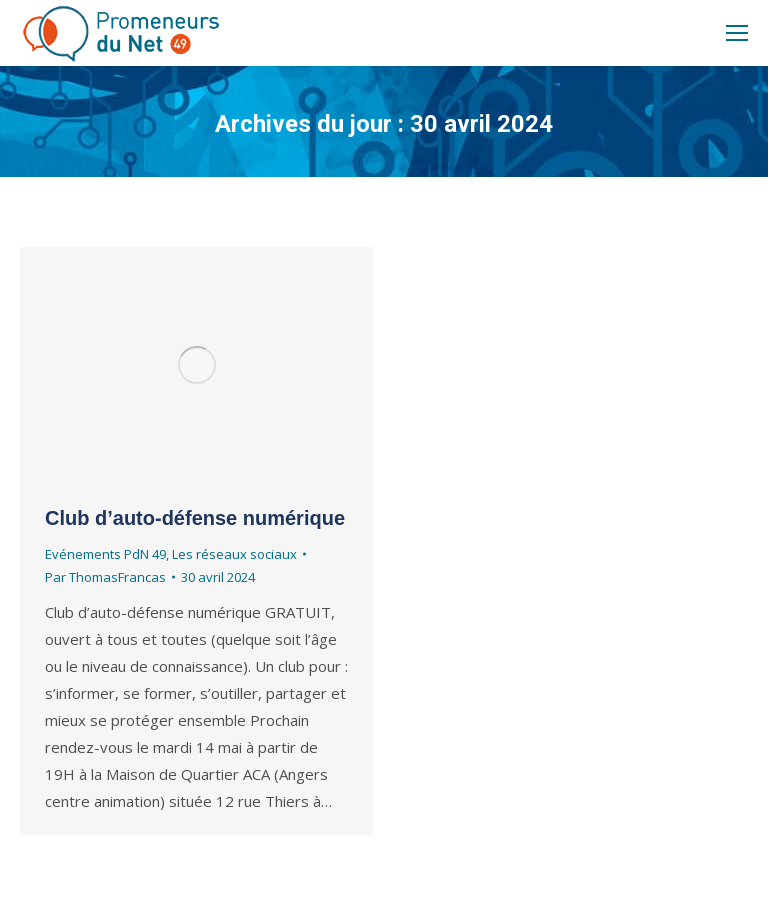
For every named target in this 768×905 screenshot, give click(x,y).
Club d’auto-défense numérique (195, 518)
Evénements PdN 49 (105, 554)
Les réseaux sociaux (234, 554)
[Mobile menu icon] (737, 33)
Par (105, 577)
